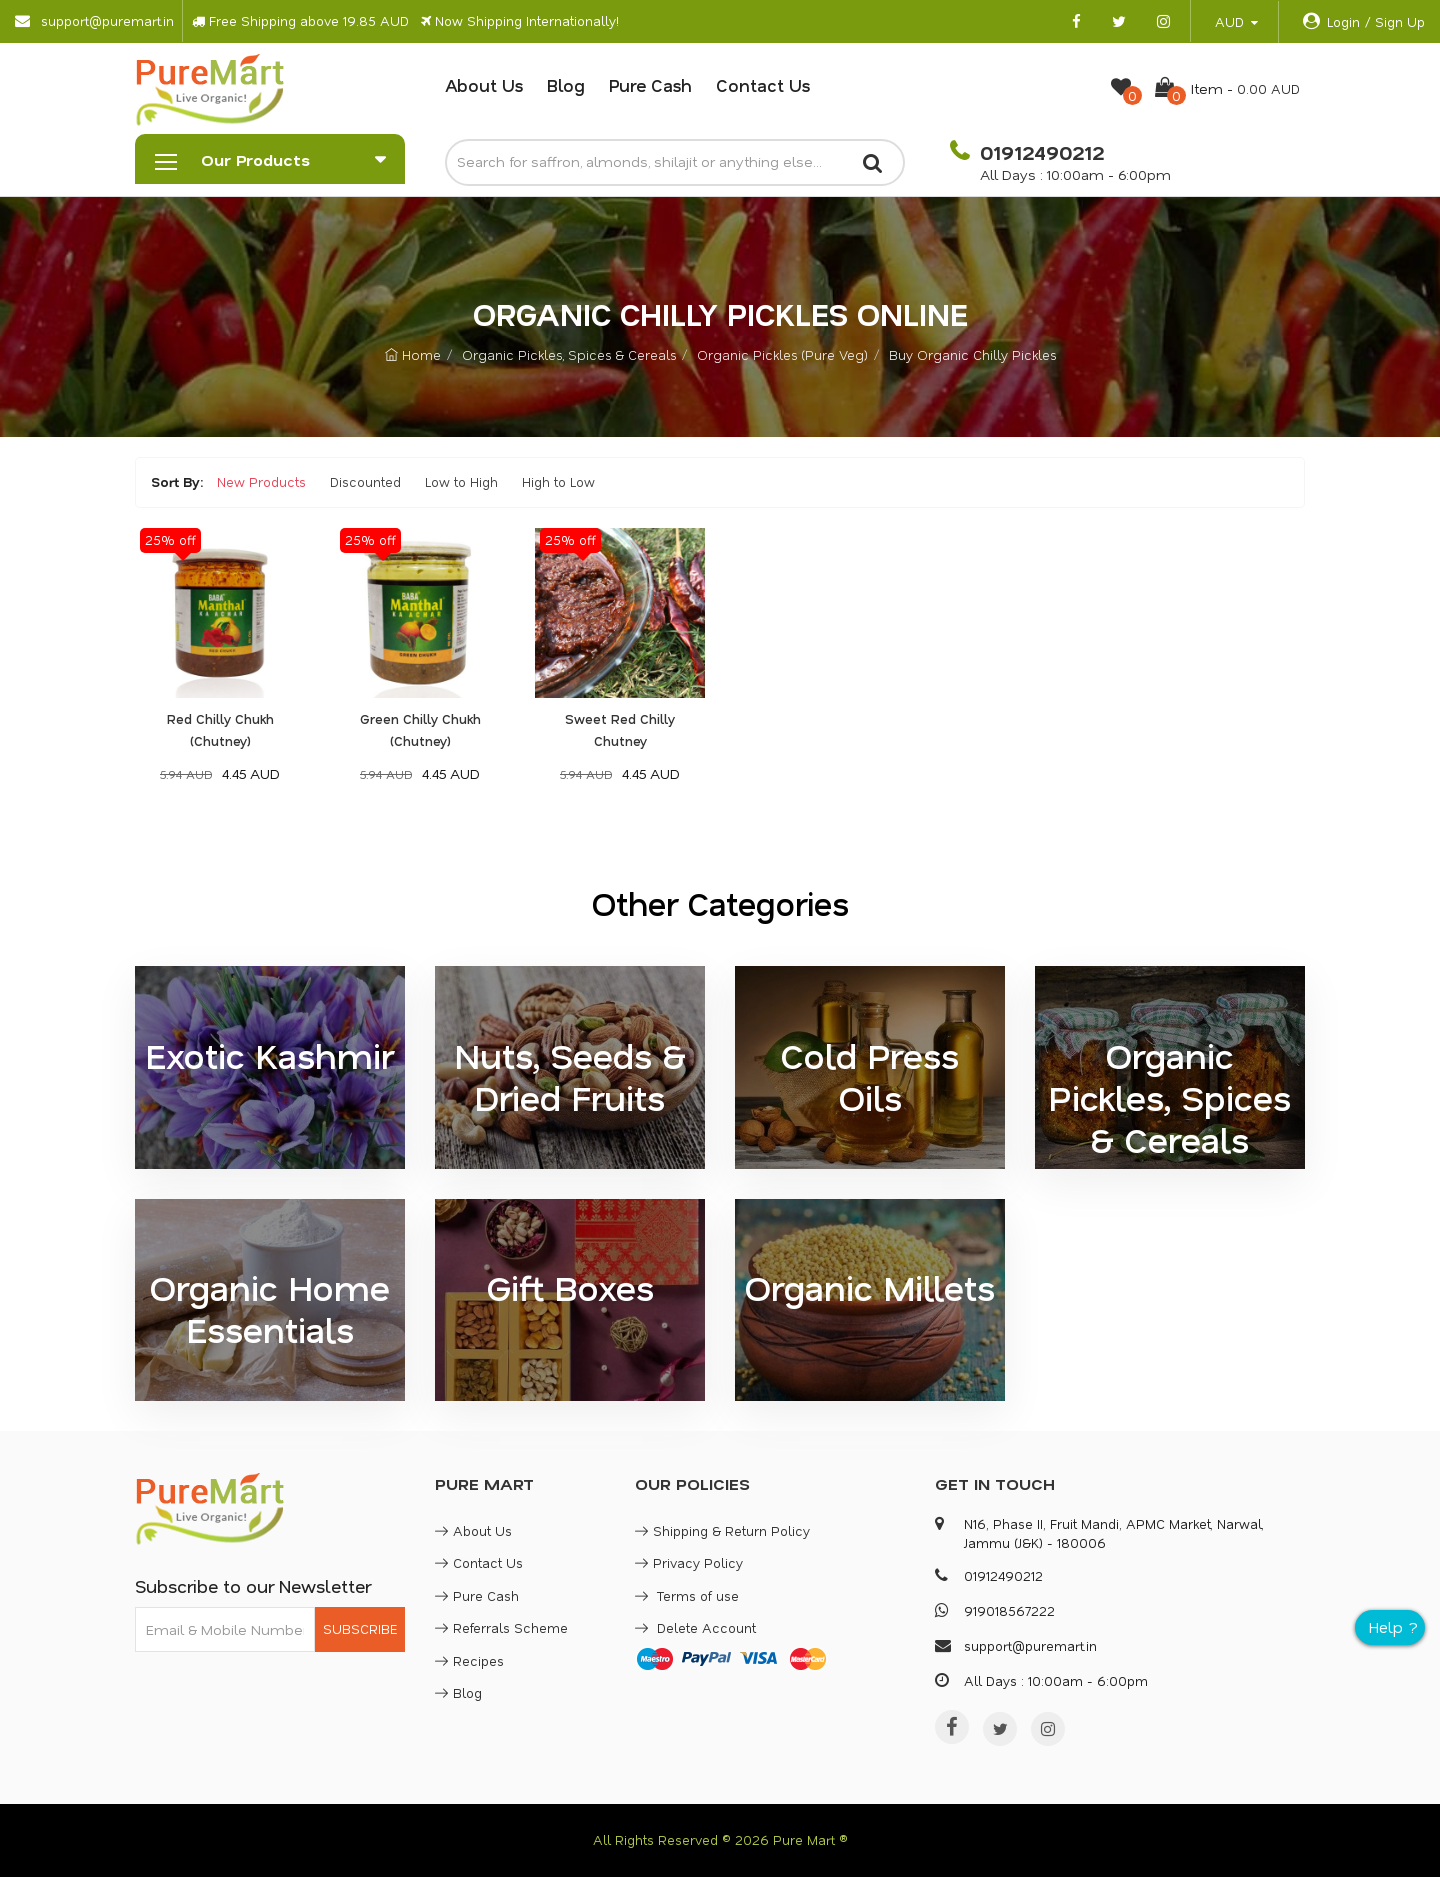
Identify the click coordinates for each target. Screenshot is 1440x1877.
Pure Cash (650, 85)
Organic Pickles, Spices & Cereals (569, 354)
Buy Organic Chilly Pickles (972, 354)
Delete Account (695, 1627)
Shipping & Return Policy (722, 1530)
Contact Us (763, 85)
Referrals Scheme (501, 1627)
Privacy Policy (689, 1562)
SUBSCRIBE (360, 1628)
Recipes (469, 1660)
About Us (484, 85)
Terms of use (687, 1595)
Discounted (365, 481)
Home (413, 354)
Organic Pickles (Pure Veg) (782, 354)
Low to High (461, 481)
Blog (566, 85)
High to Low (558, 481)
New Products (261, 481)
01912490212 (1039, 152)
